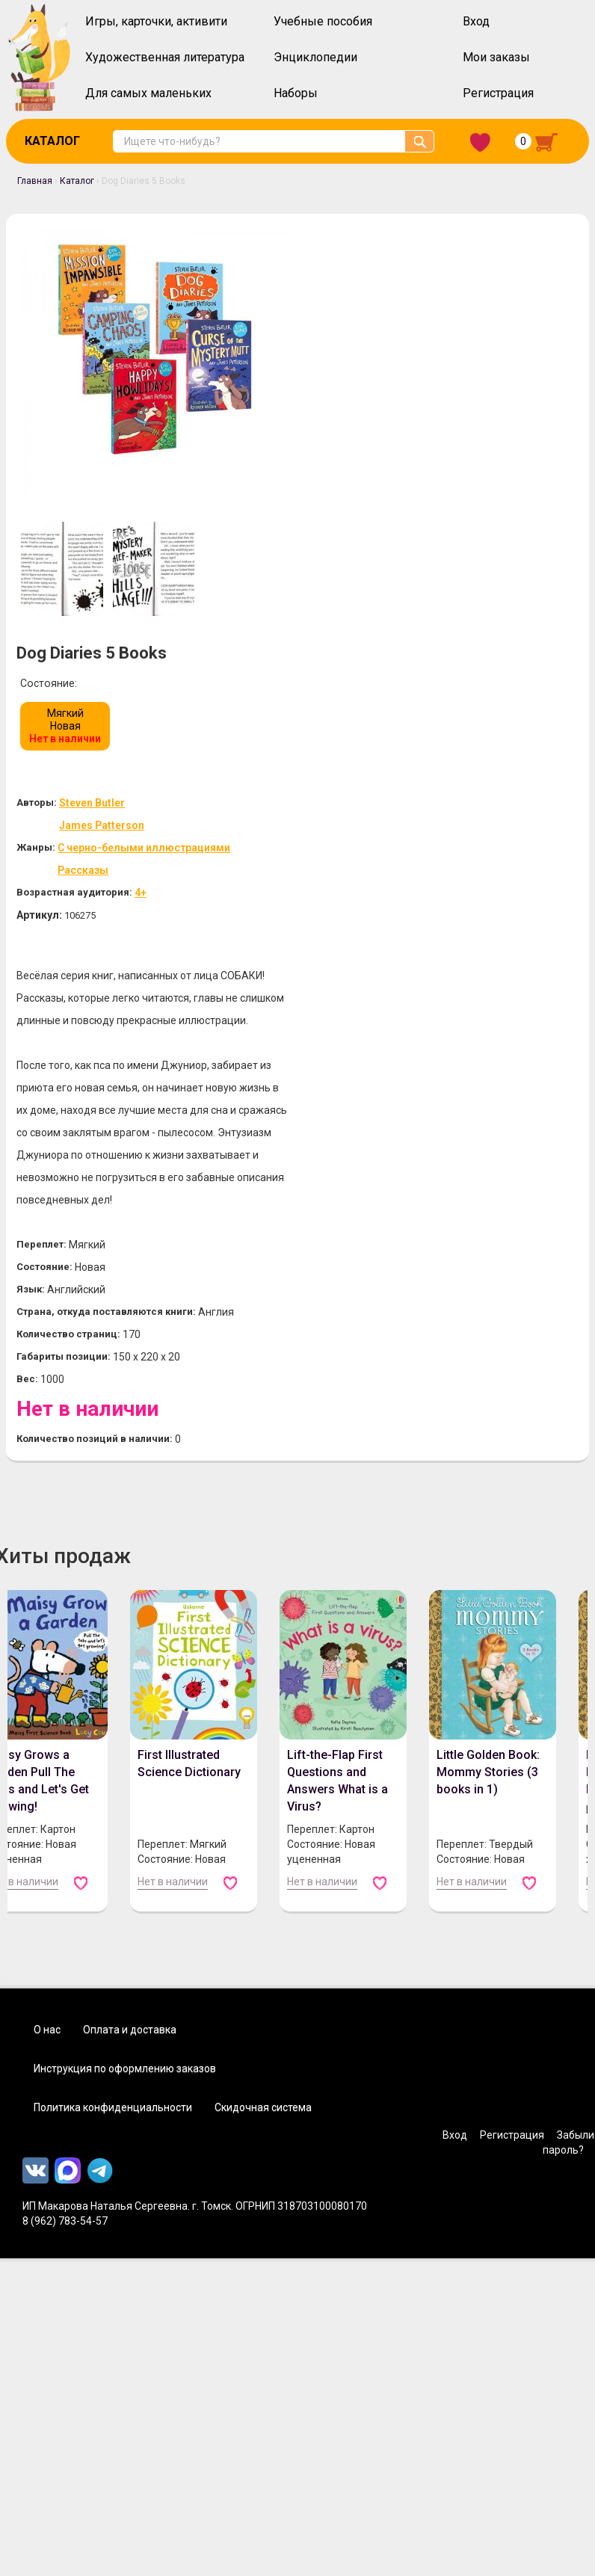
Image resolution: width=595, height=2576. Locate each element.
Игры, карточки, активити (156, 21)
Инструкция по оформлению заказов (125, 1674)
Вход (476, 21)
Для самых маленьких (148, 93)
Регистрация (498, 93)
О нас (47, 1635)
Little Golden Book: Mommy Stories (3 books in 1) (487, 1377)
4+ (439, 475)
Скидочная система (263, 1713)
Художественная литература (164, 57)
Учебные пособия (323, 21)
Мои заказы (496, 57)
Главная (34, 181)
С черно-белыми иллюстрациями (450, 430)
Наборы (296, 93)
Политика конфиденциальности (113, 1713)
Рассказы (380, 453)
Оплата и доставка (129, 1635)
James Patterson (403, 408)
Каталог (52, 141)
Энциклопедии (315, 57)
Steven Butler (393, 385)
